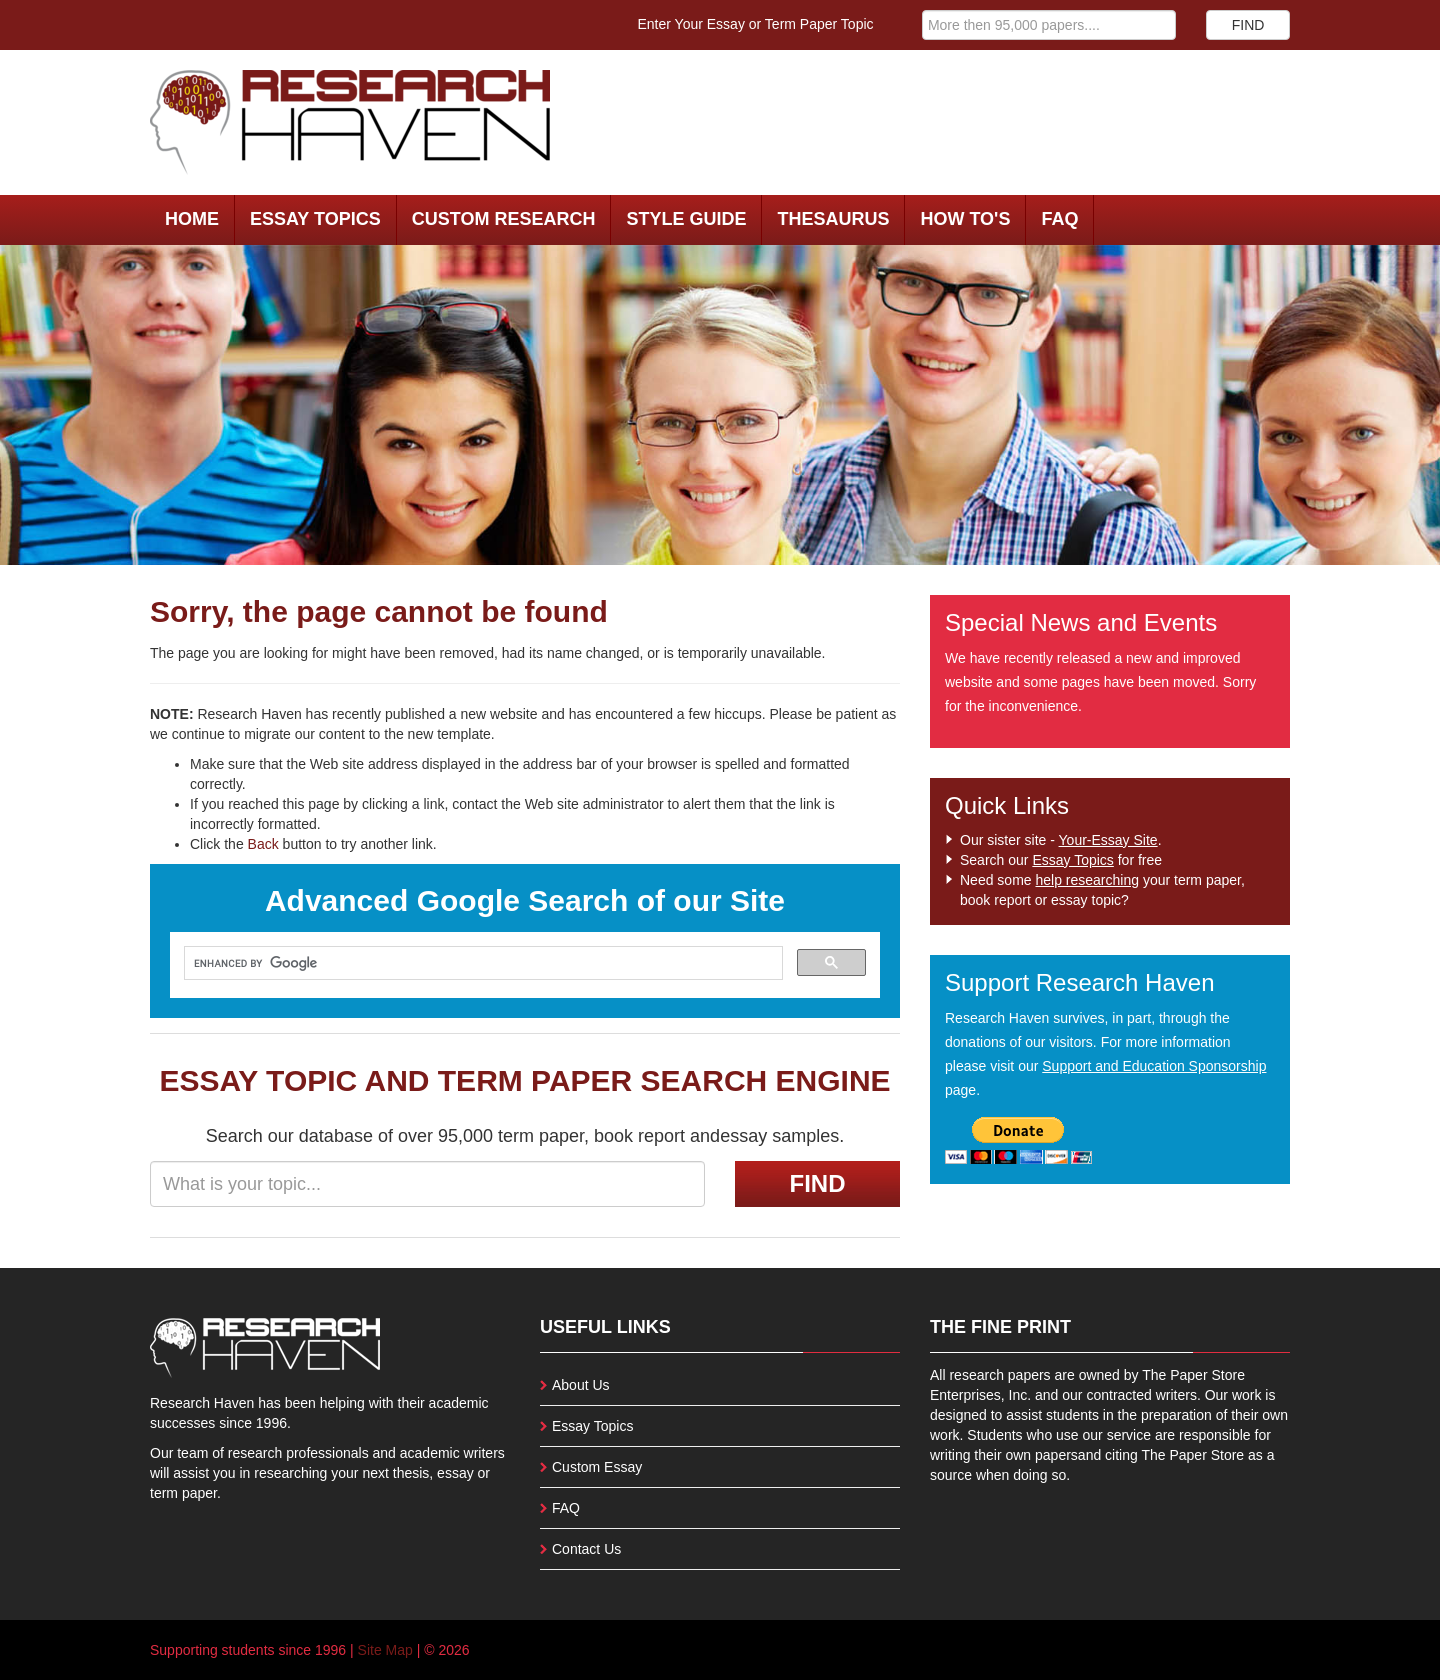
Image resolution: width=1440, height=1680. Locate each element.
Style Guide (686, 219)
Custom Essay (597, 1467)
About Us (581, 1385)
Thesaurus (833, 219)
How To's (965, 219)
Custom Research (504, 219)
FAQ (1059, 219)
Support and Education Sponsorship (1154, 1066)
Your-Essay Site (1108, 840)
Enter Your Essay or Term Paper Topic (756, 24)
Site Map (385, 1650)
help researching (1087, 880)
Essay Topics (315, 219)
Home (192, 219)
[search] (481, 963)
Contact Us (586, 1549)
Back (263, 844)
